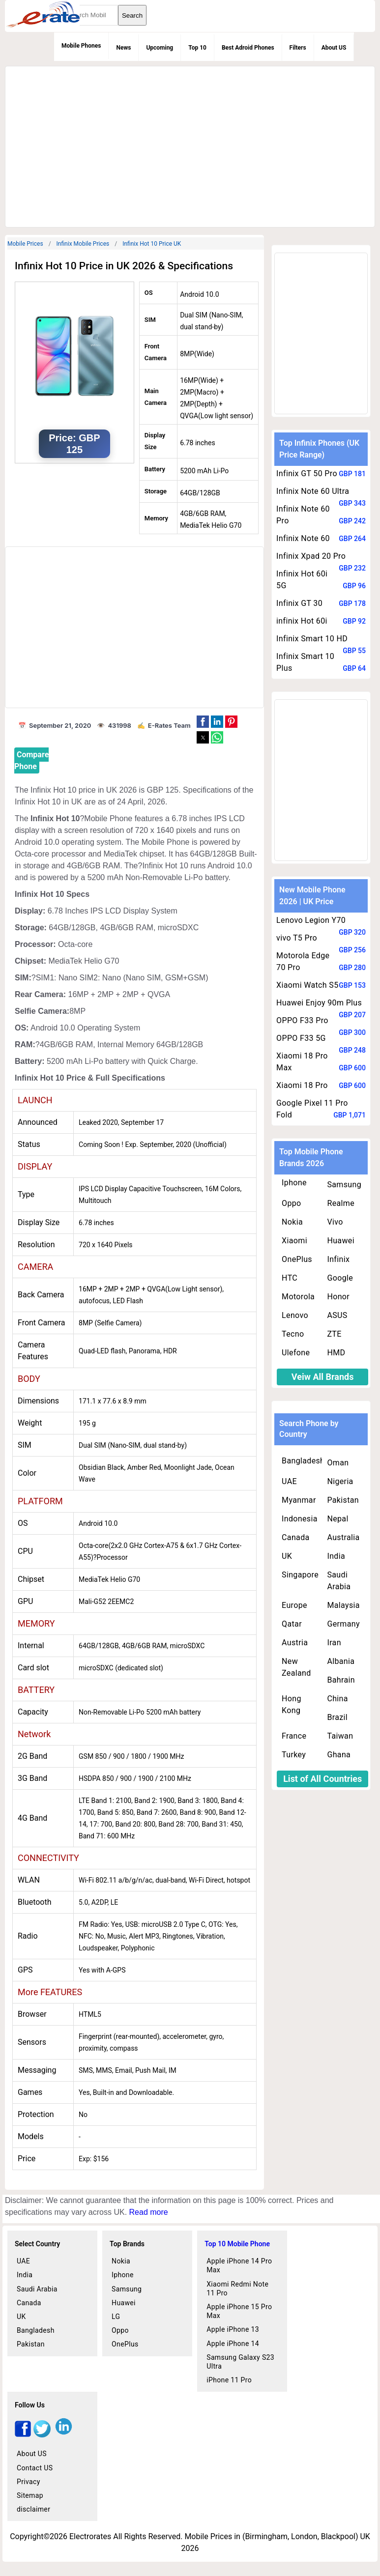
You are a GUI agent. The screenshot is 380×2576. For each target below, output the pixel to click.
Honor (338, 1296)
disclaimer (33, 2509)
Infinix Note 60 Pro (303, 514)
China (337, 1698)
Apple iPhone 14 (232, 2343)
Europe (294, 1605)
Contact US (35, 2468)
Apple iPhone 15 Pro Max (239, 2311)
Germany (343, 1624)
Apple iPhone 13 (232, 2329)
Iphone (294, 1182)
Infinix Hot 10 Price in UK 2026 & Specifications (124, 266)
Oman (338, 1462)
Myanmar (299, 1500)
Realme (340, 1203)
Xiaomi (294, 1240)
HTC (289, 1278)
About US (334, 47)
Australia (343, 1537)
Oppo (291, 1203)
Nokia (292, 1222)
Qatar (292, 1624)
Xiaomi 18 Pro (302, 1085)
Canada (295, 1537)
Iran (334, 1642)
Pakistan (343, 1500)
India (336, 1556)
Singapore (300, 1574)
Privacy (28, 2482)
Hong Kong (291, 1704)
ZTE (334, 1334)
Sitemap (30, 2495)
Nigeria (340, 1481)
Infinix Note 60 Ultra (312, 491)
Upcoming (159, 47)
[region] (188, 145)
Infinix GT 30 (299, 603)
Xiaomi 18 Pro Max (302, 1061)
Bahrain (340, 1680)
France (294, 1736)
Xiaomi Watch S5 (307, 985)
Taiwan (340, 1736)
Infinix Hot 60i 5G (301, 579)
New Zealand (296, 1667)
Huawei (340, 1240)
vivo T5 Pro (296, 938)
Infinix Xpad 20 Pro (311, 556)
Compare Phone (31, 760)
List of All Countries (322, 1779)
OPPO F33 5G (301, 1038)
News (123, 47)
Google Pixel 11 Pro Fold (312, 1108)
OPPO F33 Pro (302, 1020)
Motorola (298, 1296)
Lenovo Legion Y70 (311, 920)
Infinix (338, 1259)
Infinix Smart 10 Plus (305, 662)
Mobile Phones (81, 45)
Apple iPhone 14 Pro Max (239, 2265)
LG (116, 2316)
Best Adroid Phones (248, 47)
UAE (289, 1481)
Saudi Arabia (339, 1580)
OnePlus (297, 1259)
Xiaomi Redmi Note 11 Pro (237, 2288)
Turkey (294, 1754)
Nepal (337, 1518)
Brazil (337, 1717)
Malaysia (343, 1605)
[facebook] (22, 2434)
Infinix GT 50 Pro (306, 473)
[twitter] (42, 2434)
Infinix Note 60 (303, 538)
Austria (295, 1642)
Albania (340, 1661)
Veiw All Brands (323, 1377)
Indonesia (300, 1518)
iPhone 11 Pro (229, 2380)
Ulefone (296, 1352)
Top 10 (197, 47)
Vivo (335, 1222)
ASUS (337, 1315)
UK (287, 1556)
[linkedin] (64, 2434)
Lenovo (295, 1315)
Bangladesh (303, 1460)
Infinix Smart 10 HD (312, 638)
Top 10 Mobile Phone (237, 2244)
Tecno (293, 1334)
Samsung (344, 1184)
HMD (336, 1352)
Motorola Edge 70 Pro (302, 961)
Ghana (339, 1754)
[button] (203, 722)
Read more (148, 2212)
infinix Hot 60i (301, 621)
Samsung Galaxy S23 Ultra (240, 2361)
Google (340, 1278)
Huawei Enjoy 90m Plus (319, 1002)
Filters (298, 47)
